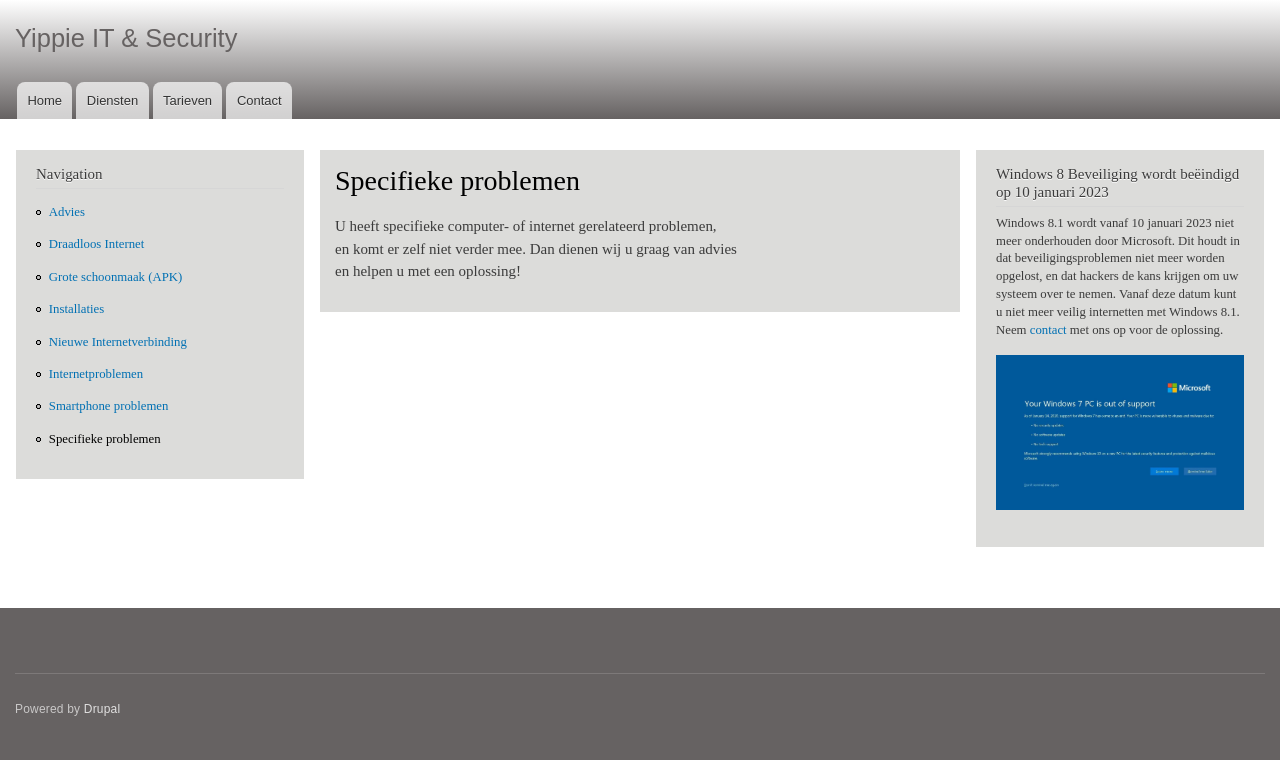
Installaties (76, 309)
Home (44, 100)
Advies (67, 212)
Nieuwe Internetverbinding (118, 342)
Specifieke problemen (105, 439)
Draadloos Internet (96, 244)
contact (1048, 330)
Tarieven (187, 100)
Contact (259, 100)
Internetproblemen (96, 374)
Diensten (112, 100)
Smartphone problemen (109, 406)
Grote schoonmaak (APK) (115, 277)
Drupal (102, 709)
